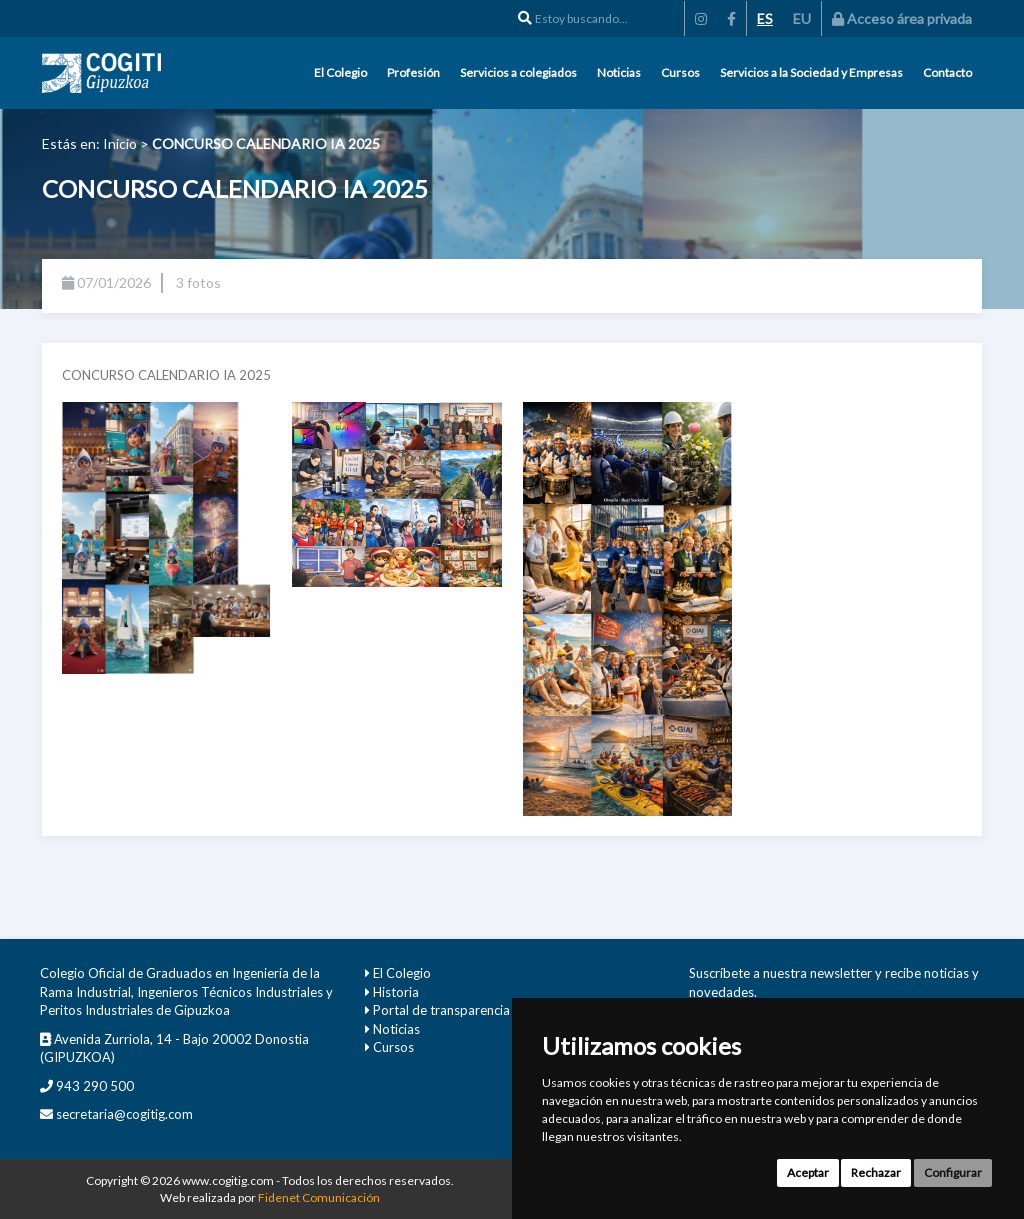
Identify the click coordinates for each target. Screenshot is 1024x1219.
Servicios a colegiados (518, 72)
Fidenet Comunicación (319, 1197)
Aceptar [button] (808, 1172)
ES (765, 18)
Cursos (680, 72)
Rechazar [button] (876, 1172)
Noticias (619, 72)
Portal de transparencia (441, 1010)
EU (802, 18)
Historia (396, 992)
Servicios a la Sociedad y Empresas (811, 72)
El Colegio (340, 72)
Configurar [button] (953, 1172)
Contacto (947, 72)
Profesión (413, 72)
